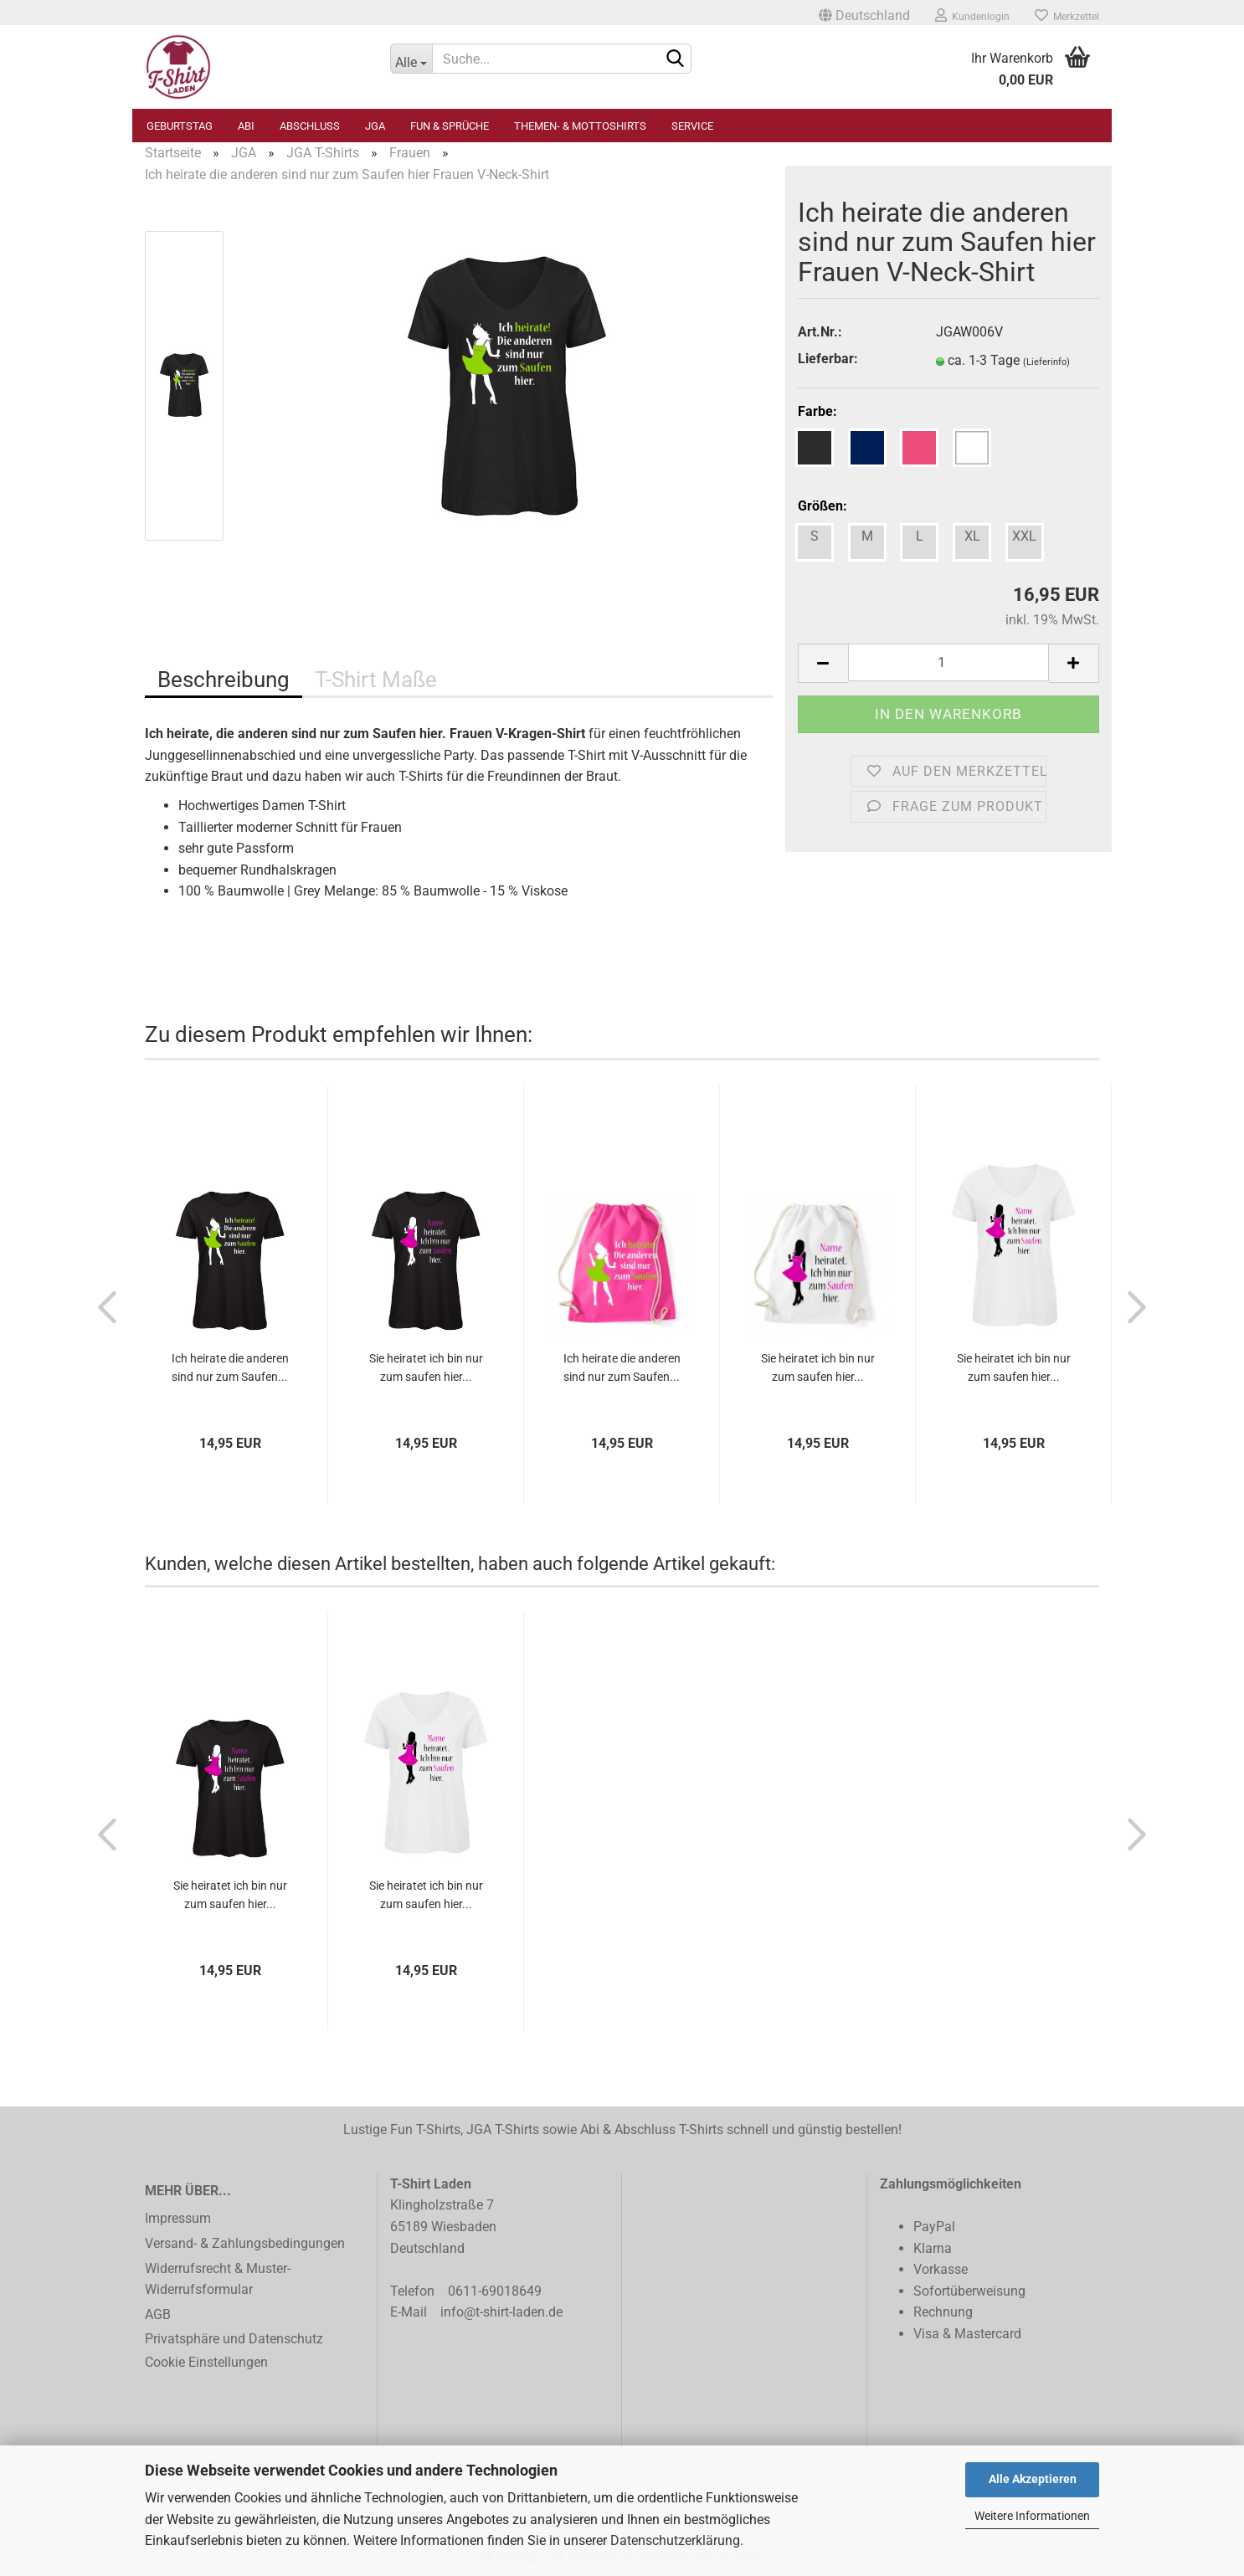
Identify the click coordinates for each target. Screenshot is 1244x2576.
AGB (158, 2314)
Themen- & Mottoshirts (580, 126)
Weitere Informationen (1032, 2515)
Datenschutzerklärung (675, 2540)
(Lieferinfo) (1046, 362)
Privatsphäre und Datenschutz (234, 2339)
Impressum (178, 2218)
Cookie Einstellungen (206, 2362)
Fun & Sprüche (449, 126)
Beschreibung (223, 679)
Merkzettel (1067, 15)
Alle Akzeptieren (1033, 2479)
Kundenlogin (972, 15)
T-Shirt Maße (376, 679)
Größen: (822, 506)
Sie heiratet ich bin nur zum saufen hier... (426, 1367)
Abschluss (310, 126)
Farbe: (817, 411)
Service (692, 126)
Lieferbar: (828, 359)
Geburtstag (180, 126)
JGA (375, 126)
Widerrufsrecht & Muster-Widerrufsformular (217, 2279)
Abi (246, 126)
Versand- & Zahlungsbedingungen (245, 2243)
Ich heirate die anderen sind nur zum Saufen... (230, 1367)
